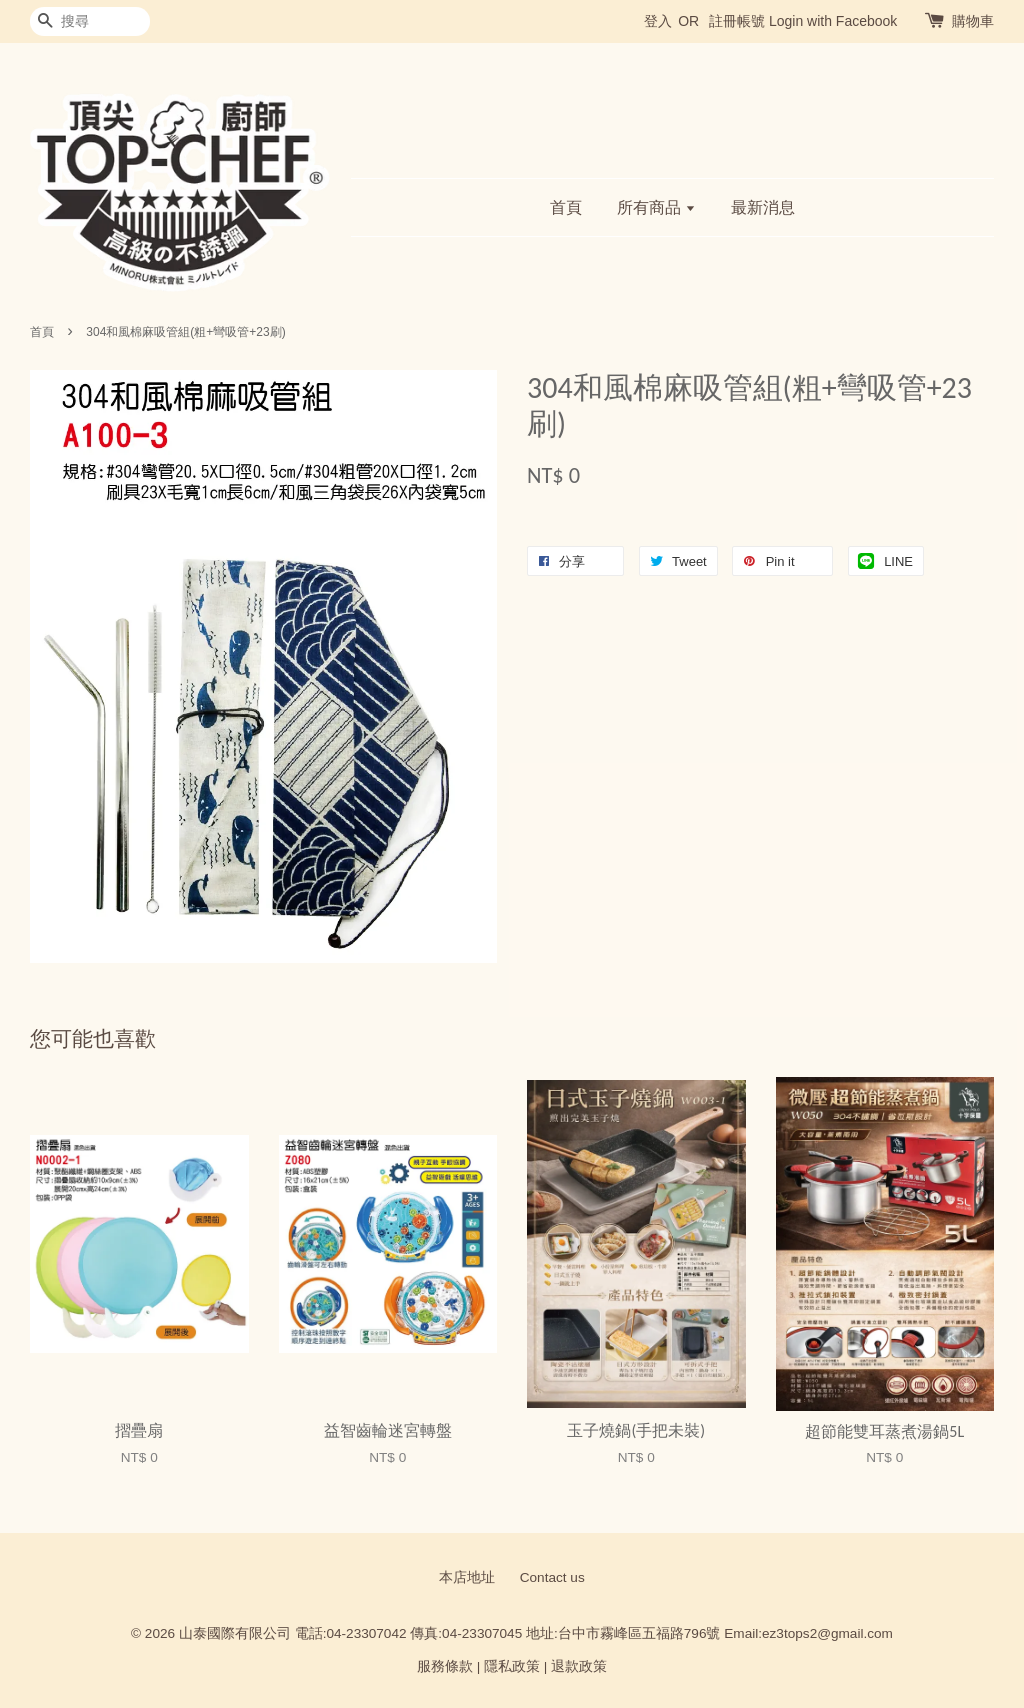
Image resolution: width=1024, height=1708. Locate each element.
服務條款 (445, 1666)
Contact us (552, 1577)
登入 (658, 21)
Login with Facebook (833, 21)
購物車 (973, 21)
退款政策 (579, 1666)
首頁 (566, 207)
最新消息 (763, 207)
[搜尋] (90, 21)
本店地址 (467, 1577)
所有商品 (656, 207)
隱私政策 (512, 1666)
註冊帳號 (737, 21)
